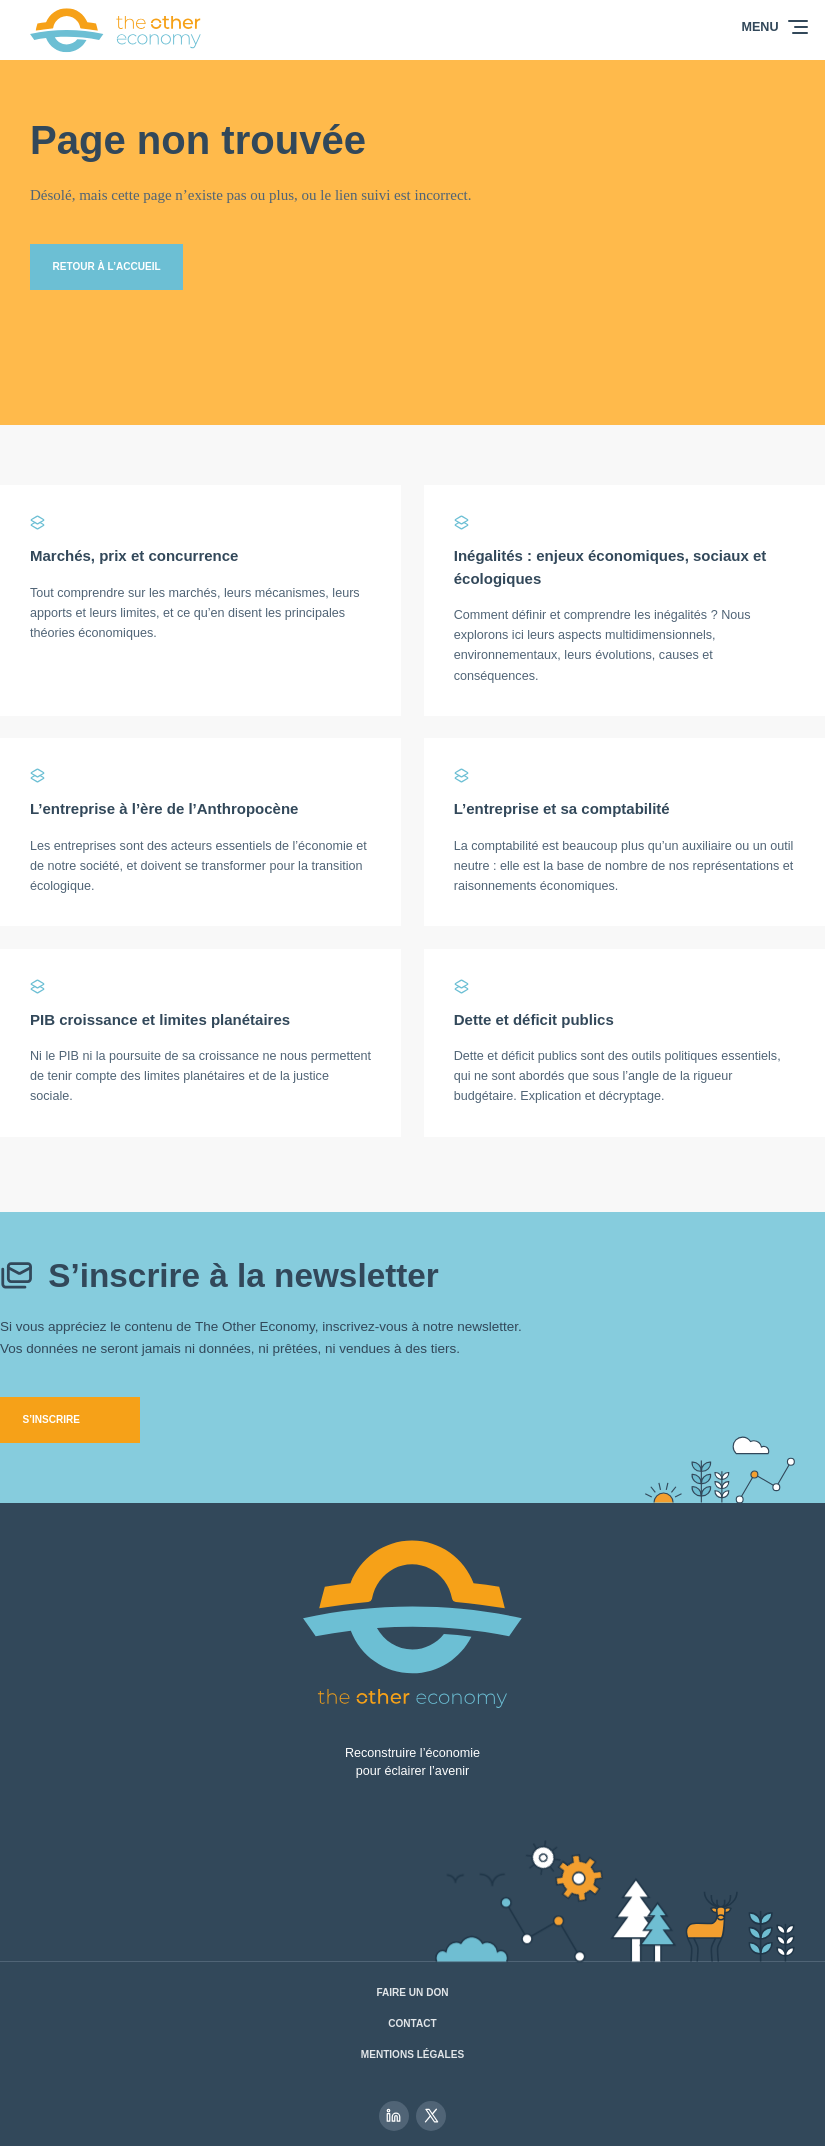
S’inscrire (52, 1419)
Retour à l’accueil (107, 266)
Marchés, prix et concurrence (134, 555)
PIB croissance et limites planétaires (160, 1019)
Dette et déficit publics (534, 1019)
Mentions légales (412, 2054)
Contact (412, 2023)
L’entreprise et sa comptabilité (562, 808)
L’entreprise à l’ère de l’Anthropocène (164, 808)
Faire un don (412, 1992)
